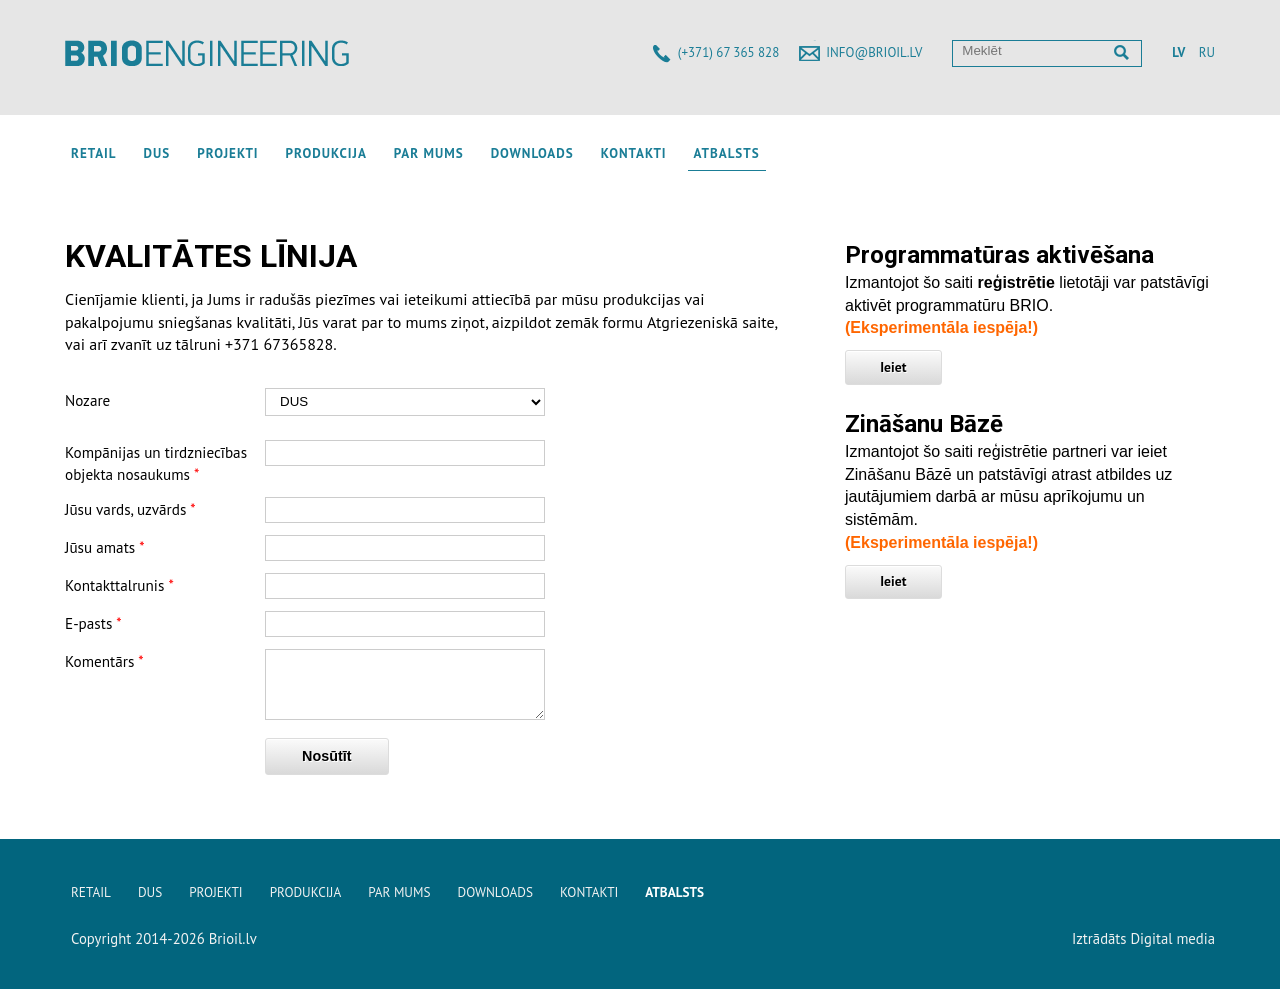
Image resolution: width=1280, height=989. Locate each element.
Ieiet (893, 367)
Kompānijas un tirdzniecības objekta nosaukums (156, 463)
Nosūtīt (327, 768)
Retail (94, 153)
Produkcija (326, 153)
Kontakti (634, 153)
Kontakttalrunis (119, 585)
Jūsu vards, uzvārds (130, 509)
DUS (157, 153)
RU (1207, 52)
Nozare (87, 400)
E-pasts (93, 623)
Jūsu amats (105, 547)
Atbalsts (727, 153)
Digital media (1172, 938)
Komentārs (104, 661)
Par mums (429, 153)
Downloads (532, 153)
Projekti (227, 153)
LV (1178, 52)
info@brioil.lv (874, 52)
